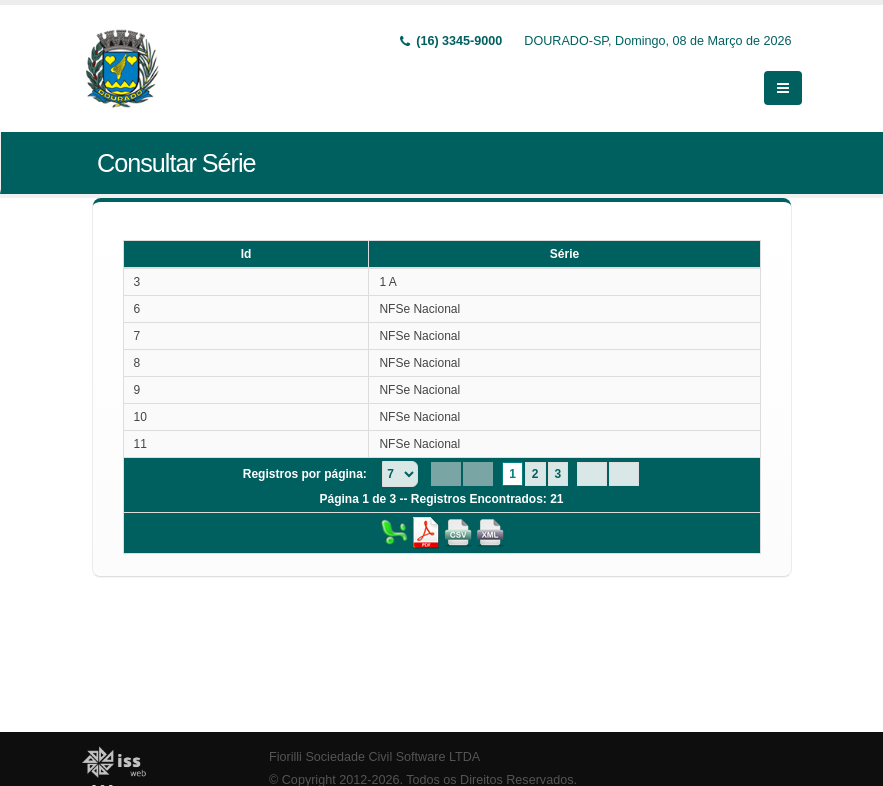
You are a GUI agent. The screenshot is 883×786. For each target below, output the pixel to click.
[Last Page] (624, 474)
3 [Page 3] (558, 474)
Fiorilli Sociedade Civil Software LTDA (374, 757)
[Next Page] (592, 474)
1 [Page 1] (512, 474)
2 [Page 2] (535, 474)
